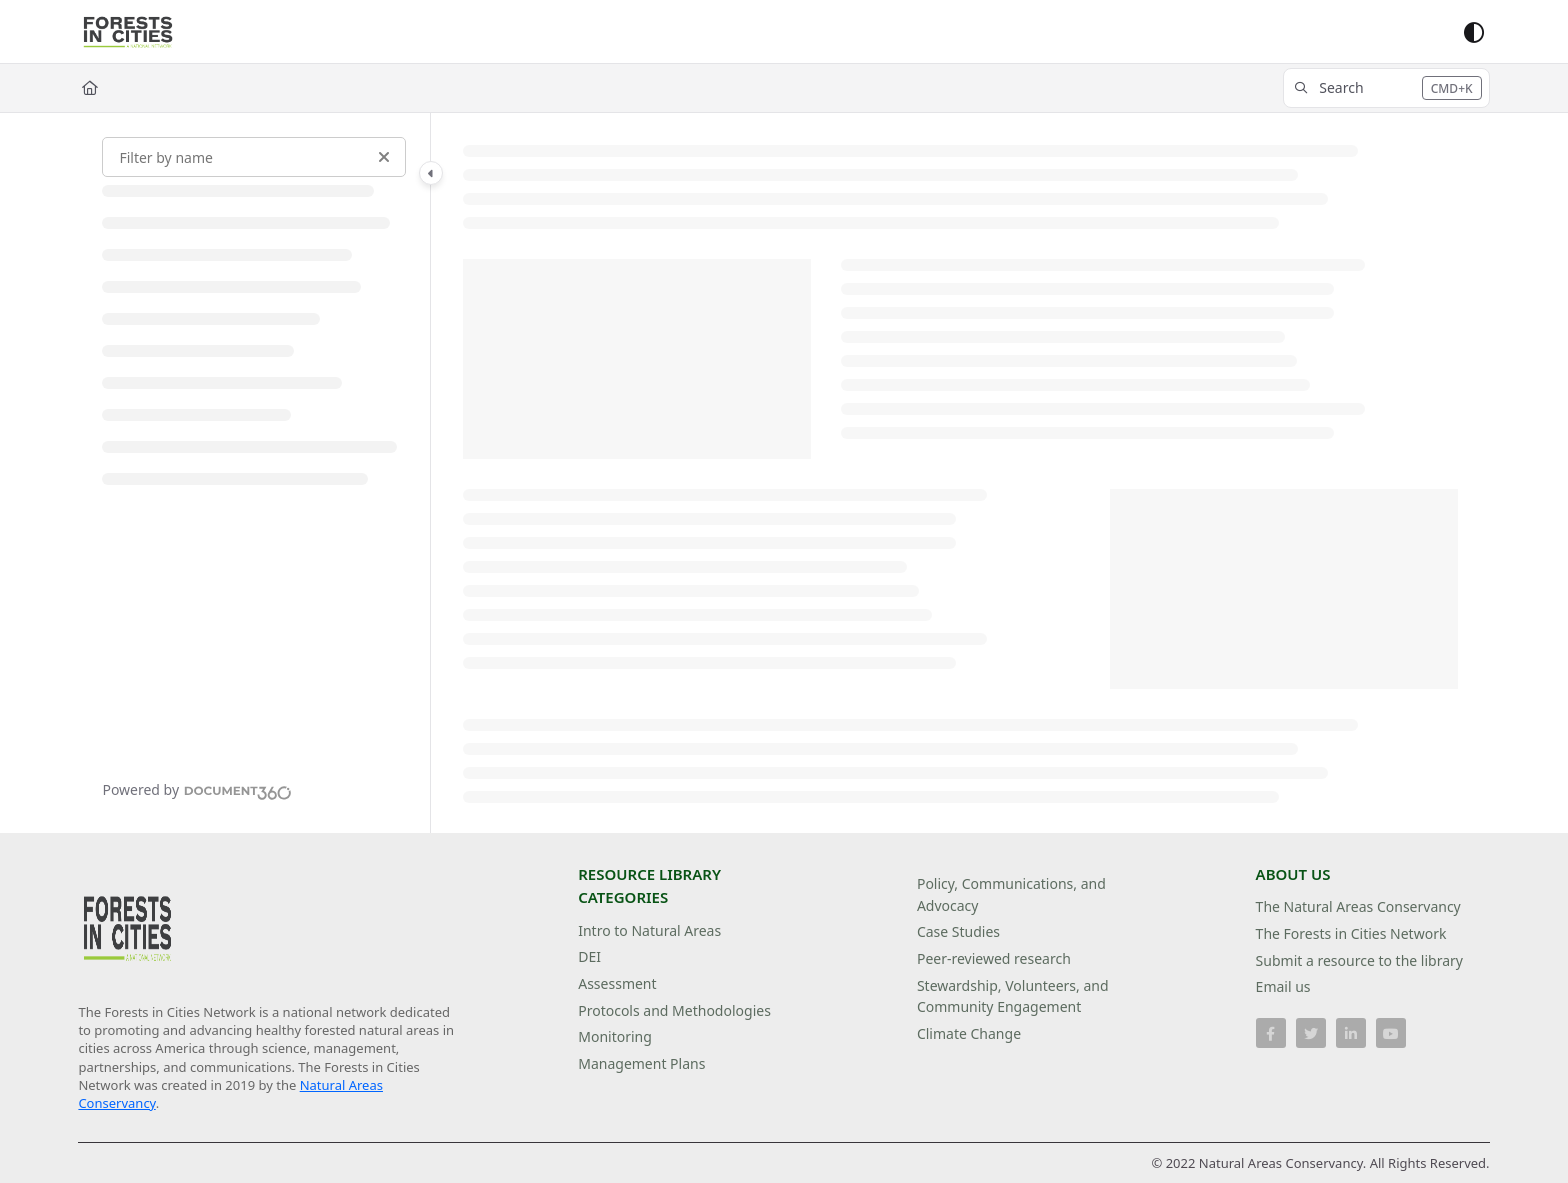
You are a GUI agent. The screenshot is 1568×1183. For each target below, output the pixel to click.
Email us (1283, 986)
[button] (1386, 88)
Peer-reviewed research (994, 958)
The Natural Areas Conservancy (1358, 906)
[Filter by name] (254, 157)
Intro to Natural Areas (649, 930)
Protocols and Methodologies (674, 1010)
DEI (589, 956)
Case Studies (958, 931)
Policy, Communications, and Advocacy (1011, 894)
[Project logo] (128, 32)
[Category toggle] (431, 173)
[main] (960, 473)
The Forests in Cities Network (1351, 933)
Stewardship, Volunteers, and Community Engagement (1013, 996)
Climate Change (969, 1033)
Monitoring (615, 1036)
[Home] (90, 88)
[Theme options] (1474, 32)
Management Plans (641, 1063)
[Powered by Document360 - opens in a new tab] (197, 790)
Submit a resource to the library (1359, 960)
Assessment (617, 983)
